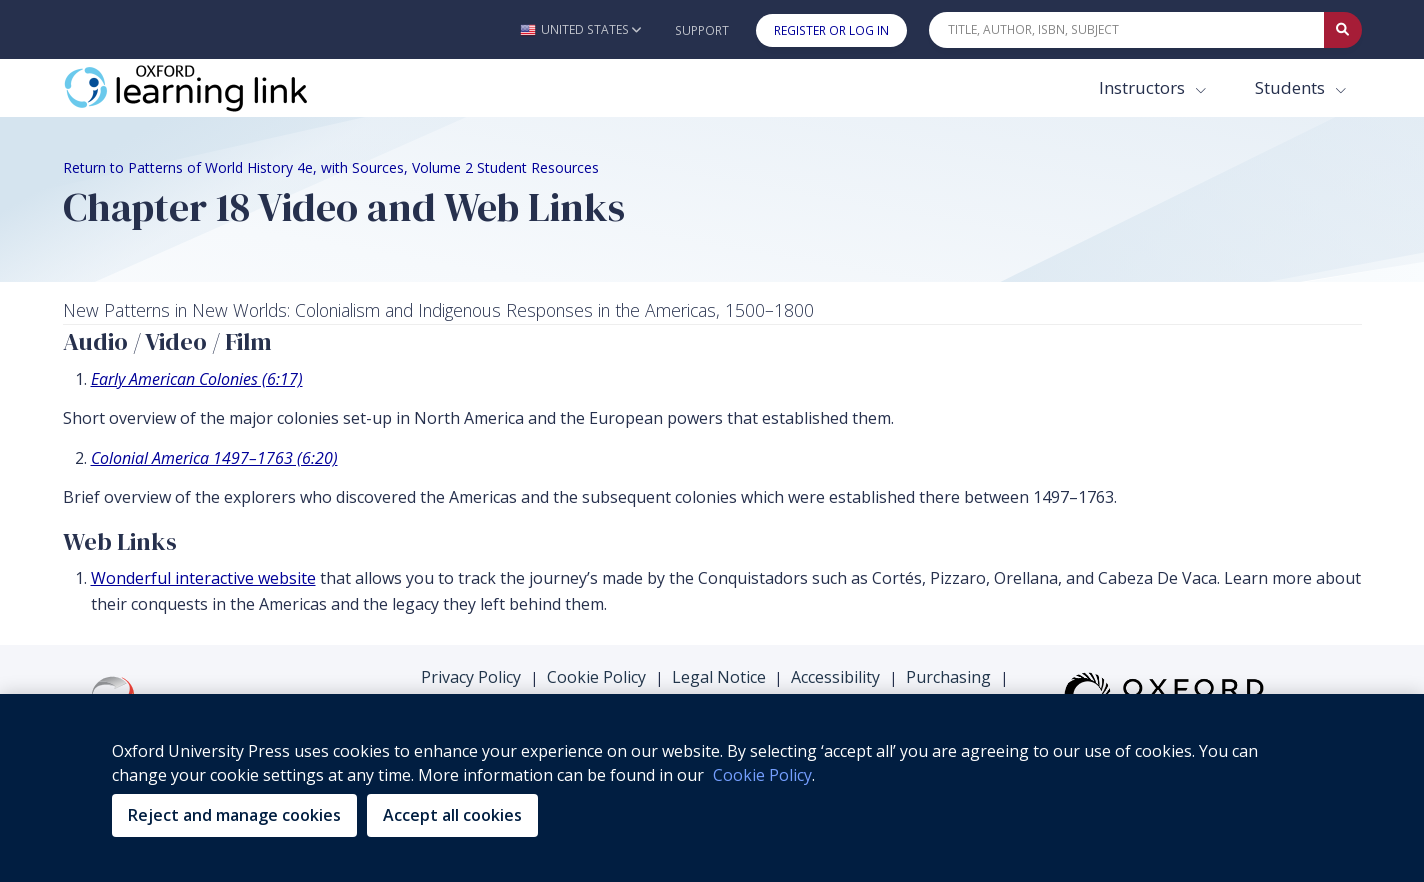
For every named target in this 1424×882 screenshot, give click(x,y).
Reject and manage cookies (234, 815)
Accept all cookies (452, 815)
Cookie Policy (596, 677)
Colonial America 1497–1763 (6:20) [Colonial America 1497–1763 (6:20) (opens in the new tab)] (214, 458)
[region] (712, 788)
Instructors (1144, 87)
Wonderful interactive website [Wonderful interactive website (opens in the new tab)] (203, 578)
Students (1292, 87)
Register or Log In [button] (831, 30)
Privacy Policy (471, 677)
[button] (580, 29)
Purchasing (948, 677)
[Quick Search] (1127, 30)
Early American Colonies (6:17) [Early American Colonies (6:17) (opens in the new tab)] (197, 379)
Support (702, 30)
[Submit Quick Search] (1343, 30)
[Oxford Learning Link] (213, 88)
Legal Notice (719, 677)
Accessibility (835, 677)
